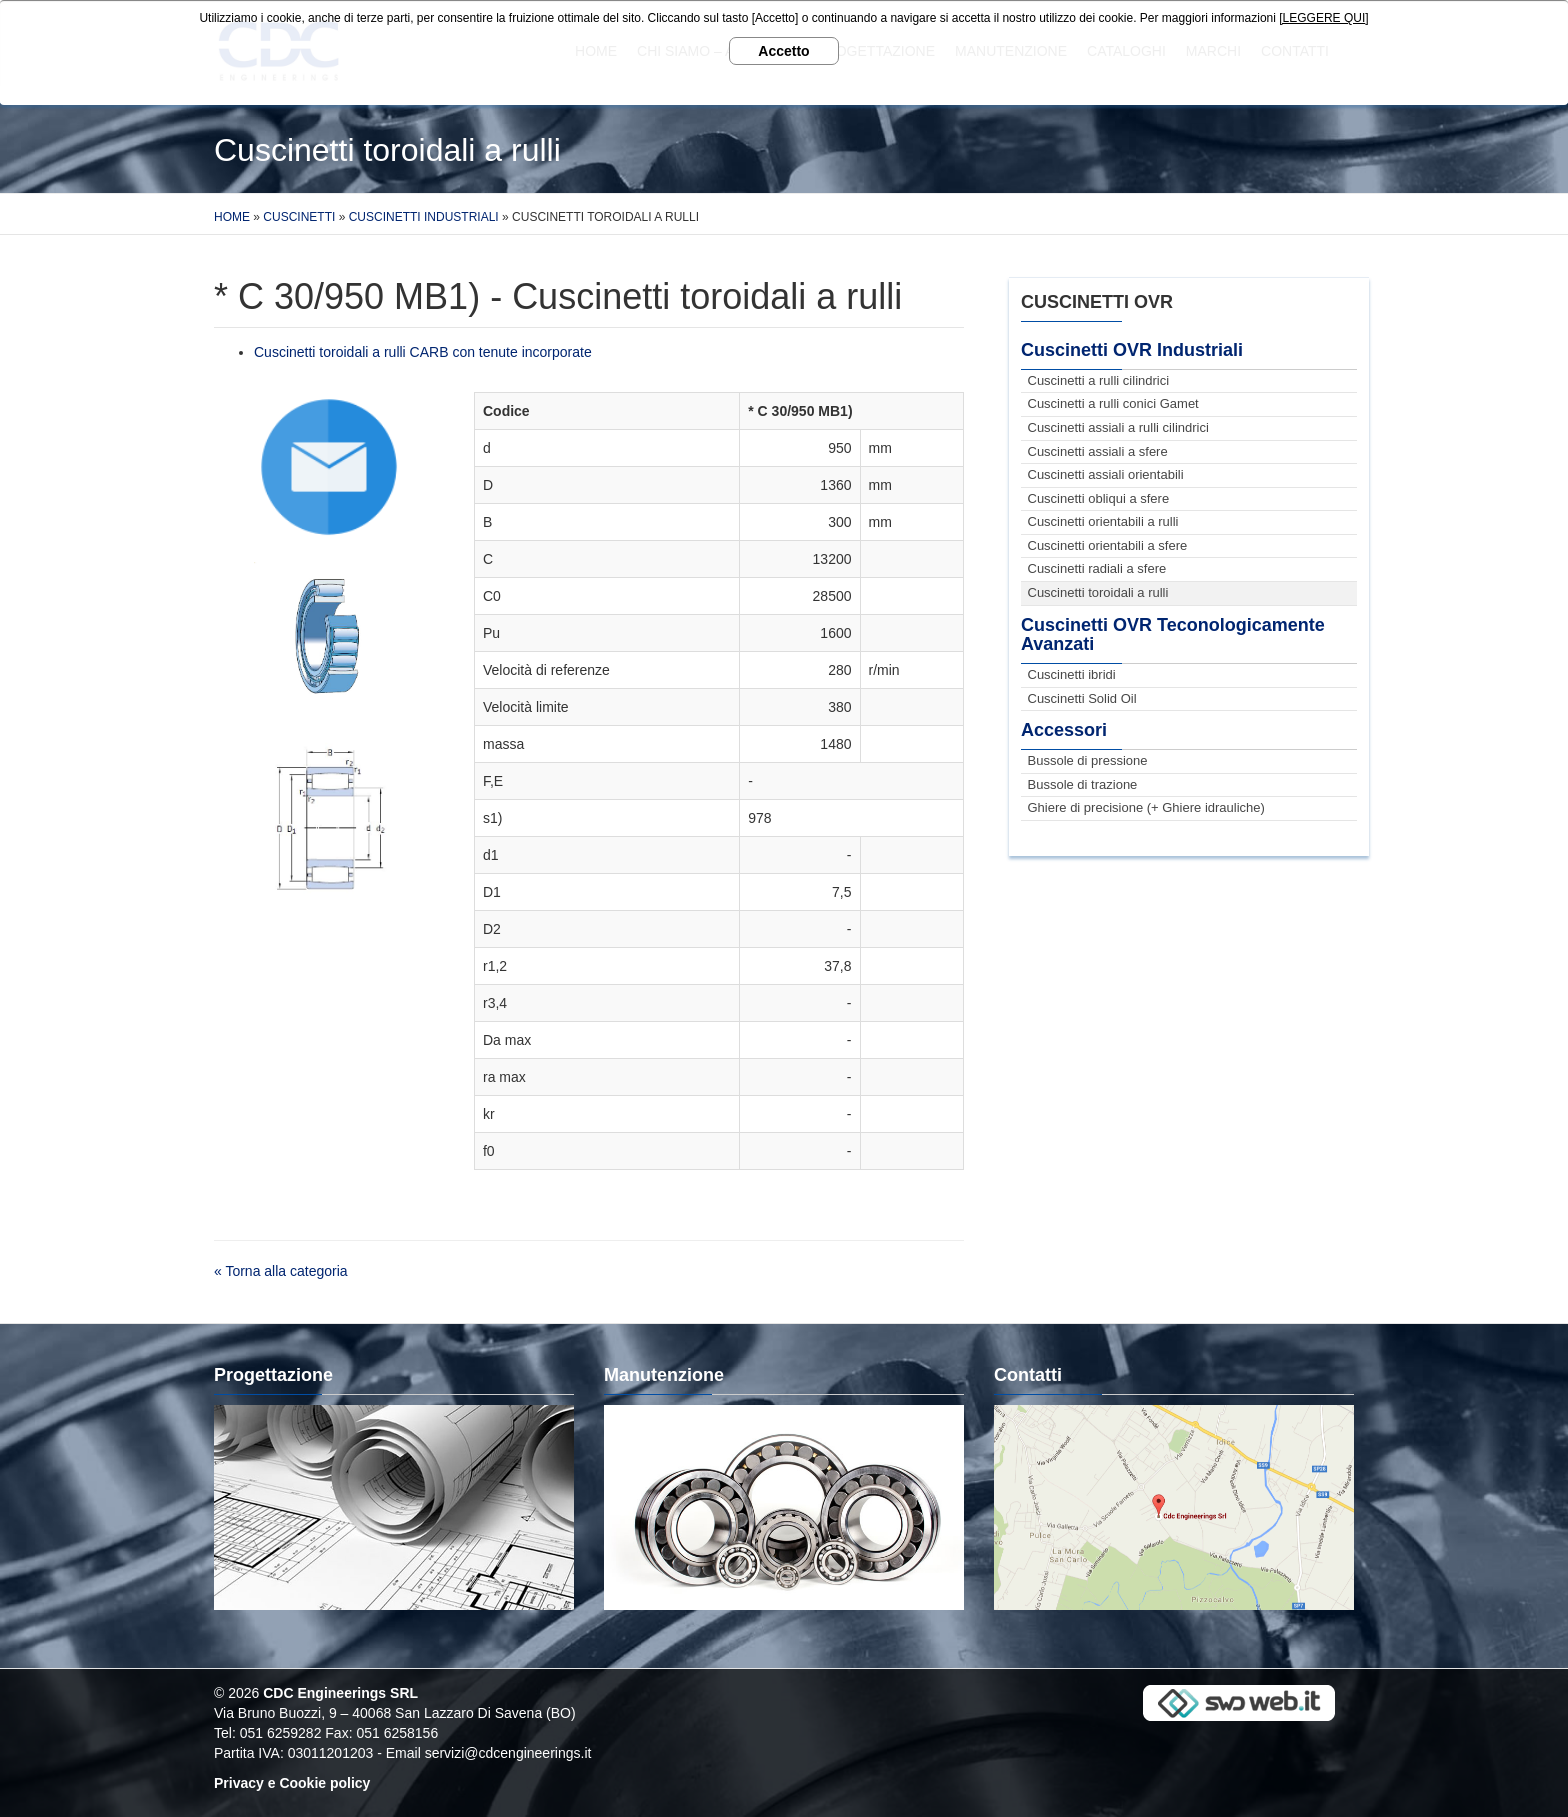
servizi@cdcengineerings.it (508, 1753)
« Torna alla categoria (281, 1271)
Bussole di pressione (1088, 760)
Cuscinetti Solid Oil (1082, 698)
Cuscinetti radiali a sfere (1097, 568)
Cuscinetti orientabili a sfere (1108, 545)
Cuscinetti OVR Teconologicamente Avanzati (1173, 635)
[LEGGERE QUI (1322, 18)
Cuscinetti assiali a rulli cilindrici (1118, 427)
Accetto (783, 51)
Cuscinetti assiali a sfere (1098, 451)
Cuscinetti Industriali (424, 217)
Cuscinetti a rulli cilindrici (1099, 380)
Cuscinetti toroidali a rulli (1098, 592)
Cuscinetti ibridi (1072, 674)
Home (232, 217)
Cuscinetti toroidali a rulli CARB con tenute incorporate (423, 352)
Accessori (1064, 730)
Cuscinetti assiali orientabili (1106, 474)
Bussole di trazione (1083, 784)
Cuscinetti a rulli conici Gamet (1113, 403)
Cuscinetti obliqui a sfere (1099, 498)
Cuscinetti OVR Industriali (1132, 350)
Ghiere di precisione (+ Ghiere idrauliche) (1146, 807)
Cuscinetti (299, 217)
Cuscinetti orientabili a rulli (1103, 521)
